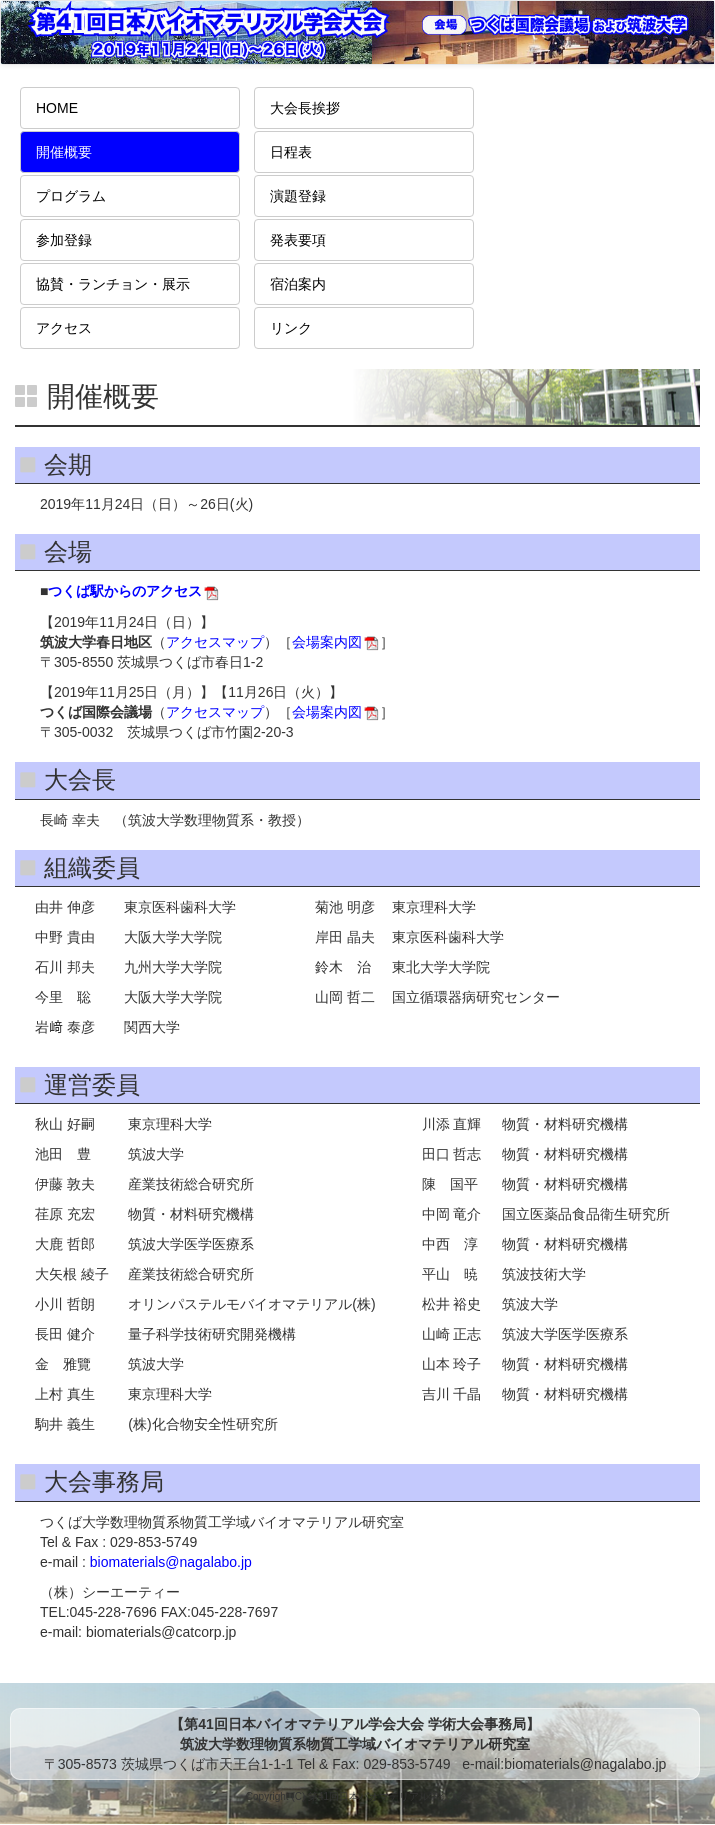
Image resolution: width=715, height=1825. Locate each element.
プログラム (71, 196)
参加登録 (64, 240)
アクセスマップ (215, 642)
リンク (291, 328)
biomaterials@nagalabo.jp (171, 1562)
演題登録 (298, 196)
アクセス (64, 328)
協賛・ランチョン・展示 (113, 284)
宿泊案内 (298, 284)
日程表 (291, 152)
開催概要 (64, 152)
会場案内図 (327, 642)
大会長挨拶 (305, 108)
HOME (57, 108)
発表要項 (298, 240)
